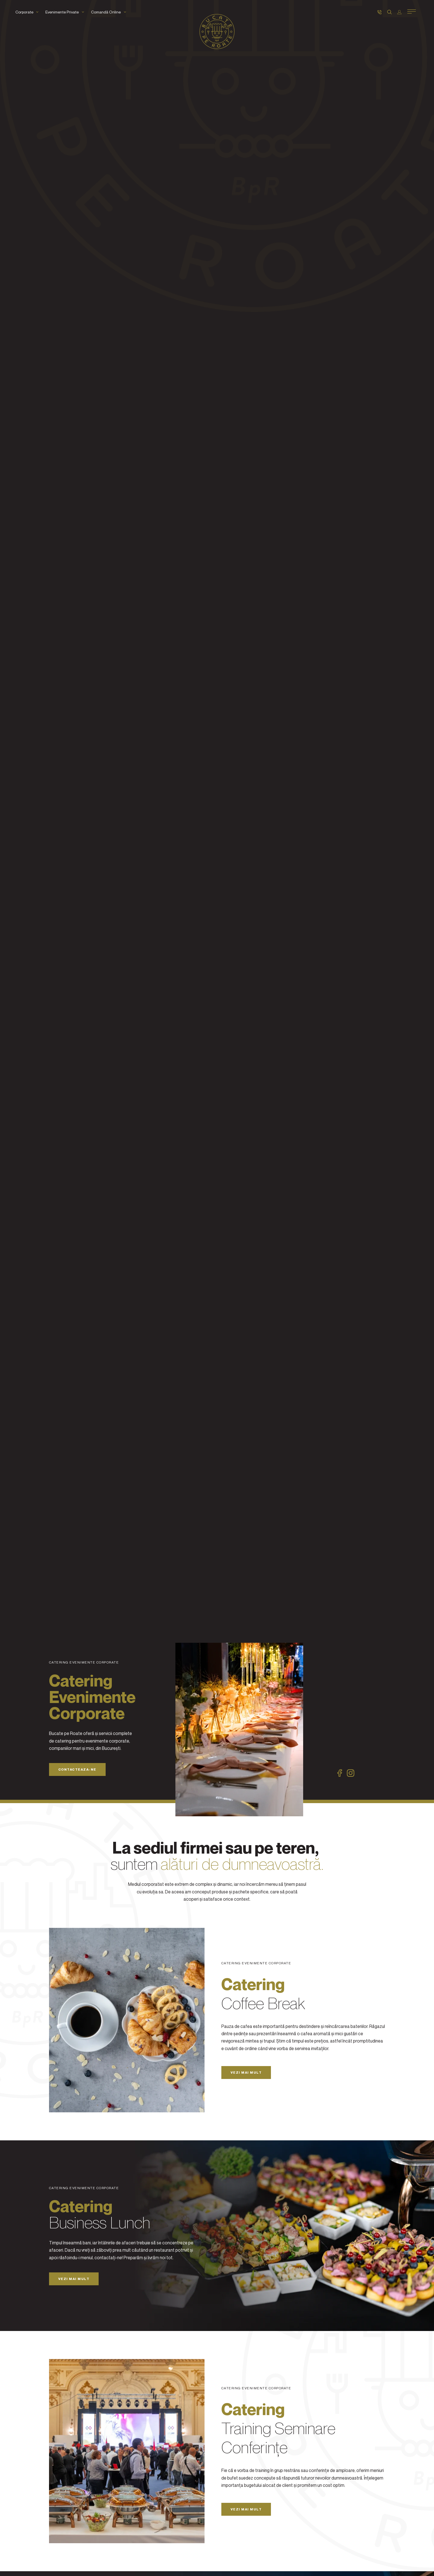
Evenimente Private (65, 12)
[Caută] (389, 12)
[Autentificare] (399, 12)
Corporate (28, 12)
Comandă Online (109, 12)
